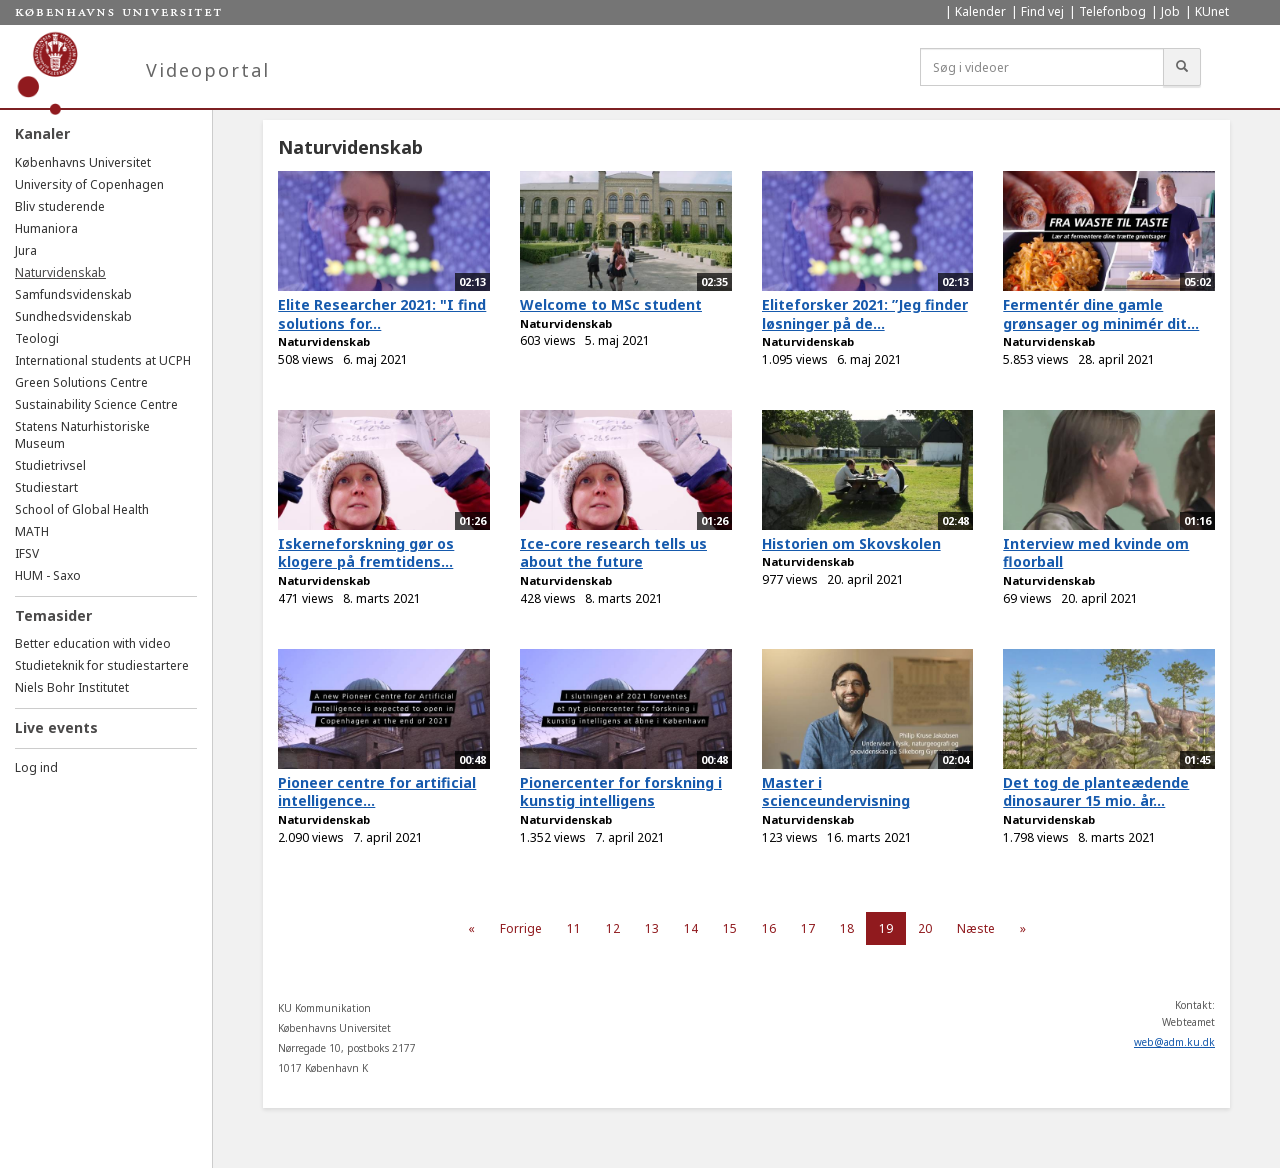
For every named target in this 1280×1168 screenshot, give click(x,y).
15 (730, 928)
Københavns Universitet (83, 162)
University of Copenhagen (89, 184)
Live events (56, 727)
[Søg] (1182, 67)
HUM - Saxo (48, 575)
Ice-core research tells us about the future (613, 553)
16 (769, 928)
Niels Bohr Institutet (72, 687)
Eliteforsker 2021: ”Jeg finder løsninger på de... (865, 314)
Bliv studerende (60, 206)
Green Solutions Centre (81, 382)
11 (574, 928)
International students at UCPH (103, 360)
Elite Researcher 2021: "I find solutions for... (382, 314)
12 (613, 928)
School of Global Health (82, 509)
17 (808, 928)
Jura (26, 250)
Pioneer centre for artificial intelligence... (377, 792)
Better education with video (93, 643)
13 (652, 928)
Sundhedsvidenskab (73, 316)
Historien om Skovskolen (851, 543)
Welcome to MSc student (611, 304)
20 (925, 928)
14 (691, 928)
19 (886, 928)
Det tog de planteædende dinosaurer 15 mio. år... (1096, 792)
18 (847, 928)
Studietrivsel (50, 465)
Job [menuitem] (1170, 11)
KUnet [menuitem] (1212, 11)
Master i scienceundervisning (836, 792)
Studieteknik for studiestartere (102, 665)
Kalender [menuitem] (980, 11)
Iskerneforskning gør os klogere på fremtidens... (366, 553)
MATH (32, 531)
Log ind (36, 767)
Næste (976, 928)
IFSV (27, 553)
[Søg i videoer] (1042, 67)
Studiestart (46, 487)
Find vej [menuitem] (1042, 11)
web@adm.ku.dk (1174, 1042)
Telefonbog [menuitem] (1112, 11)
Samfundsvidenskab (73, 294)
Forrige (521, 928)
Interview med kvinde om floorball (1096, 553)
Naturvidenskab (60, 272)
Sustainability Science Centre (96, 404)
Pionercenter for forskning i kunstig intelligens (621, 792)
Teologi (37, 338)
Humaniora (46, 228)
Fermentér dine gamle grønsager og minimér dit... (1101, 314)
